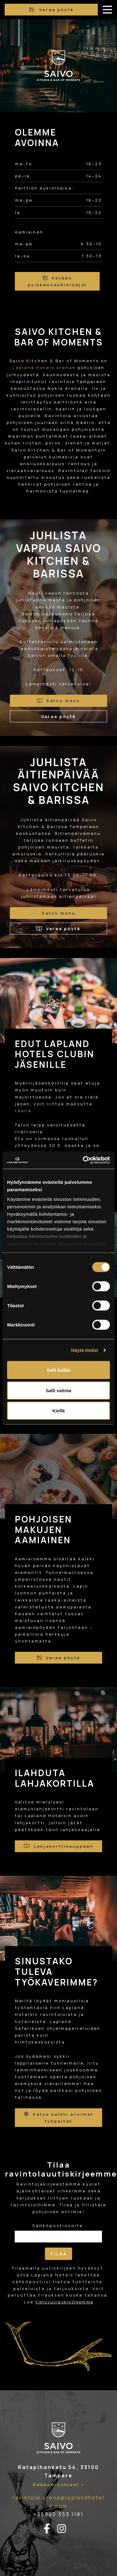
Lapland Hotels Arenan (44, 367)
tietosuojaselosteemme (64, 2302)
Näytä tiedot (84, 1350)
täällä (23, 1110)
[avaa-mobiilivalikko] (107, 9)
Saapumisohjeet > (58, 2484)
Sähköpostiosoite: (58, 2225)
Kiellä (58, 1410)
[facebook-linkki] (50, 2529)
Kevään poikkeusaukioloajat (57, 281)
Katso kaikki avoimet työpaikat (58, 2117)
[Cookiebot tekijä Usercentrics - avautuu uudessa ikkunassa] (83, 1160)
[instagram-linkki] (65, 2529)
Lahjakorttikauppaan (58, 1846)
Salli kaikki (59, 1370)
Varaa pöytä (51, 9)
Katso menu (58, 700)
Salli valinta (59, 1390)
